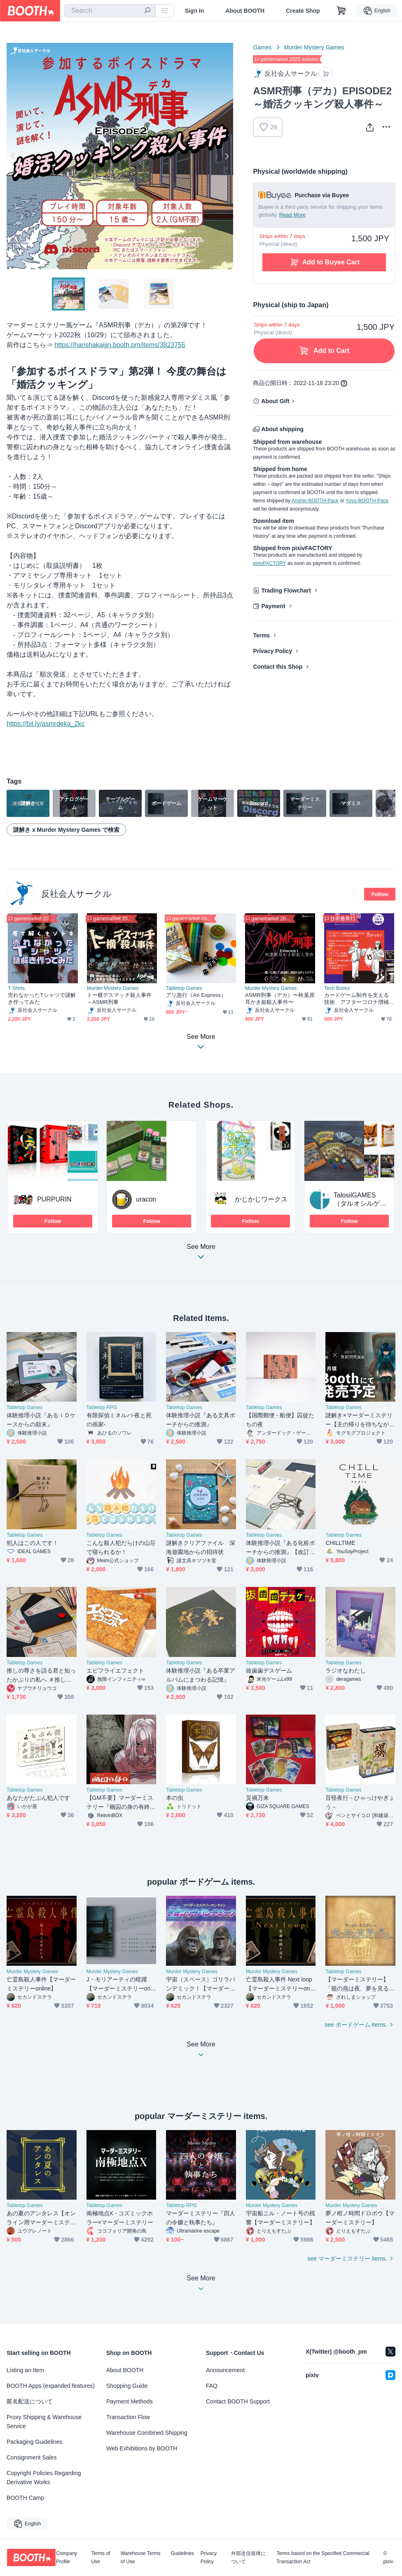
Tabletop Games (184, 988)
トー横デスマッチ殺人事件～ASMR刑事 (119, 998)
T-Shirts (16, 988)
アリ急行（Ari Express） (196, 995)
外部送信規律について (248, 2557)
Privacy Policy (272, 651)
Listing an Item (25, 2370)
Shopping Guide (126, 2385)
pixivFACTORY (269, 563)
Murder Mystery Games (314, 47)
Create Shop (303, 11)
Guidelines (182, 2553)
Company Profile (66, 2557)
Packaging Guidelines (34, 2441)
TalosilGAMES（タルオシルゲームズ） (360, 1203)
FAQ (211, 2385)
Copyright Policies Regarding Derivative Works (44, 2477)
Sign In (194, 11)
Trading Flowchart (286, 590)
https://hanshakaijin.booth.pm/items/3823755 (119, 344)
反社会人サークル (76, 893)
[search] (147, 11)
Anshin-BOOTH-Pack (315, 501)
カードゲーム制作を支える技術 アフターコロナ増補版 (356, 999)
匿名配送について (30, 2401)
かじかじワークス (261, 1199)
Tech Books (337, 988)
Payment (273, 606)
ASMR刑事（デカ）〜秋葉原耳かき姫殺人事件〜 (280, 998)
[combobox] (110, 10)
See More (201, 1254)
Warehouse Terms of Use (141, 2557)
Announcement (225, 2370)
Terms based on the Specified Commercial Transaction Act (322, 2557)
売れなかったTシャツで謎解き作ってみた (42, 998)
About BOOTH (244, 11)
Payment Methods (129, 2401)
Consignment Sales (31, 2457)
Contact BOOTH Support (238, 2401)
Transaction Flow (128, 2417)
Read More (292, 215)
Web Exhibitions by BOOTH (141, 2448)
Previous (13, 156)
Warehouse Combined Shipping (146, 2432)
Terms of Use (100, 2557)
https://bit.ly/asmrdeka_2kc (45, 723)
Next (226, 156)
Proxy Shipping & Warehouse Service (44, 2421)
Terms (261, 635)
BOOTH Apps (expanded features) (51, 2385)
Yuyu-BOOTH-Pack (367, 501)
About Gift (275, 401)
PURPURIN (54, 1199)
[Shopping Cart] (341, 10)
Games (262, 47)
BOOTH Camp (25, 2497)
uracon (146, 1199)
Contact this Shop (277, 666)
